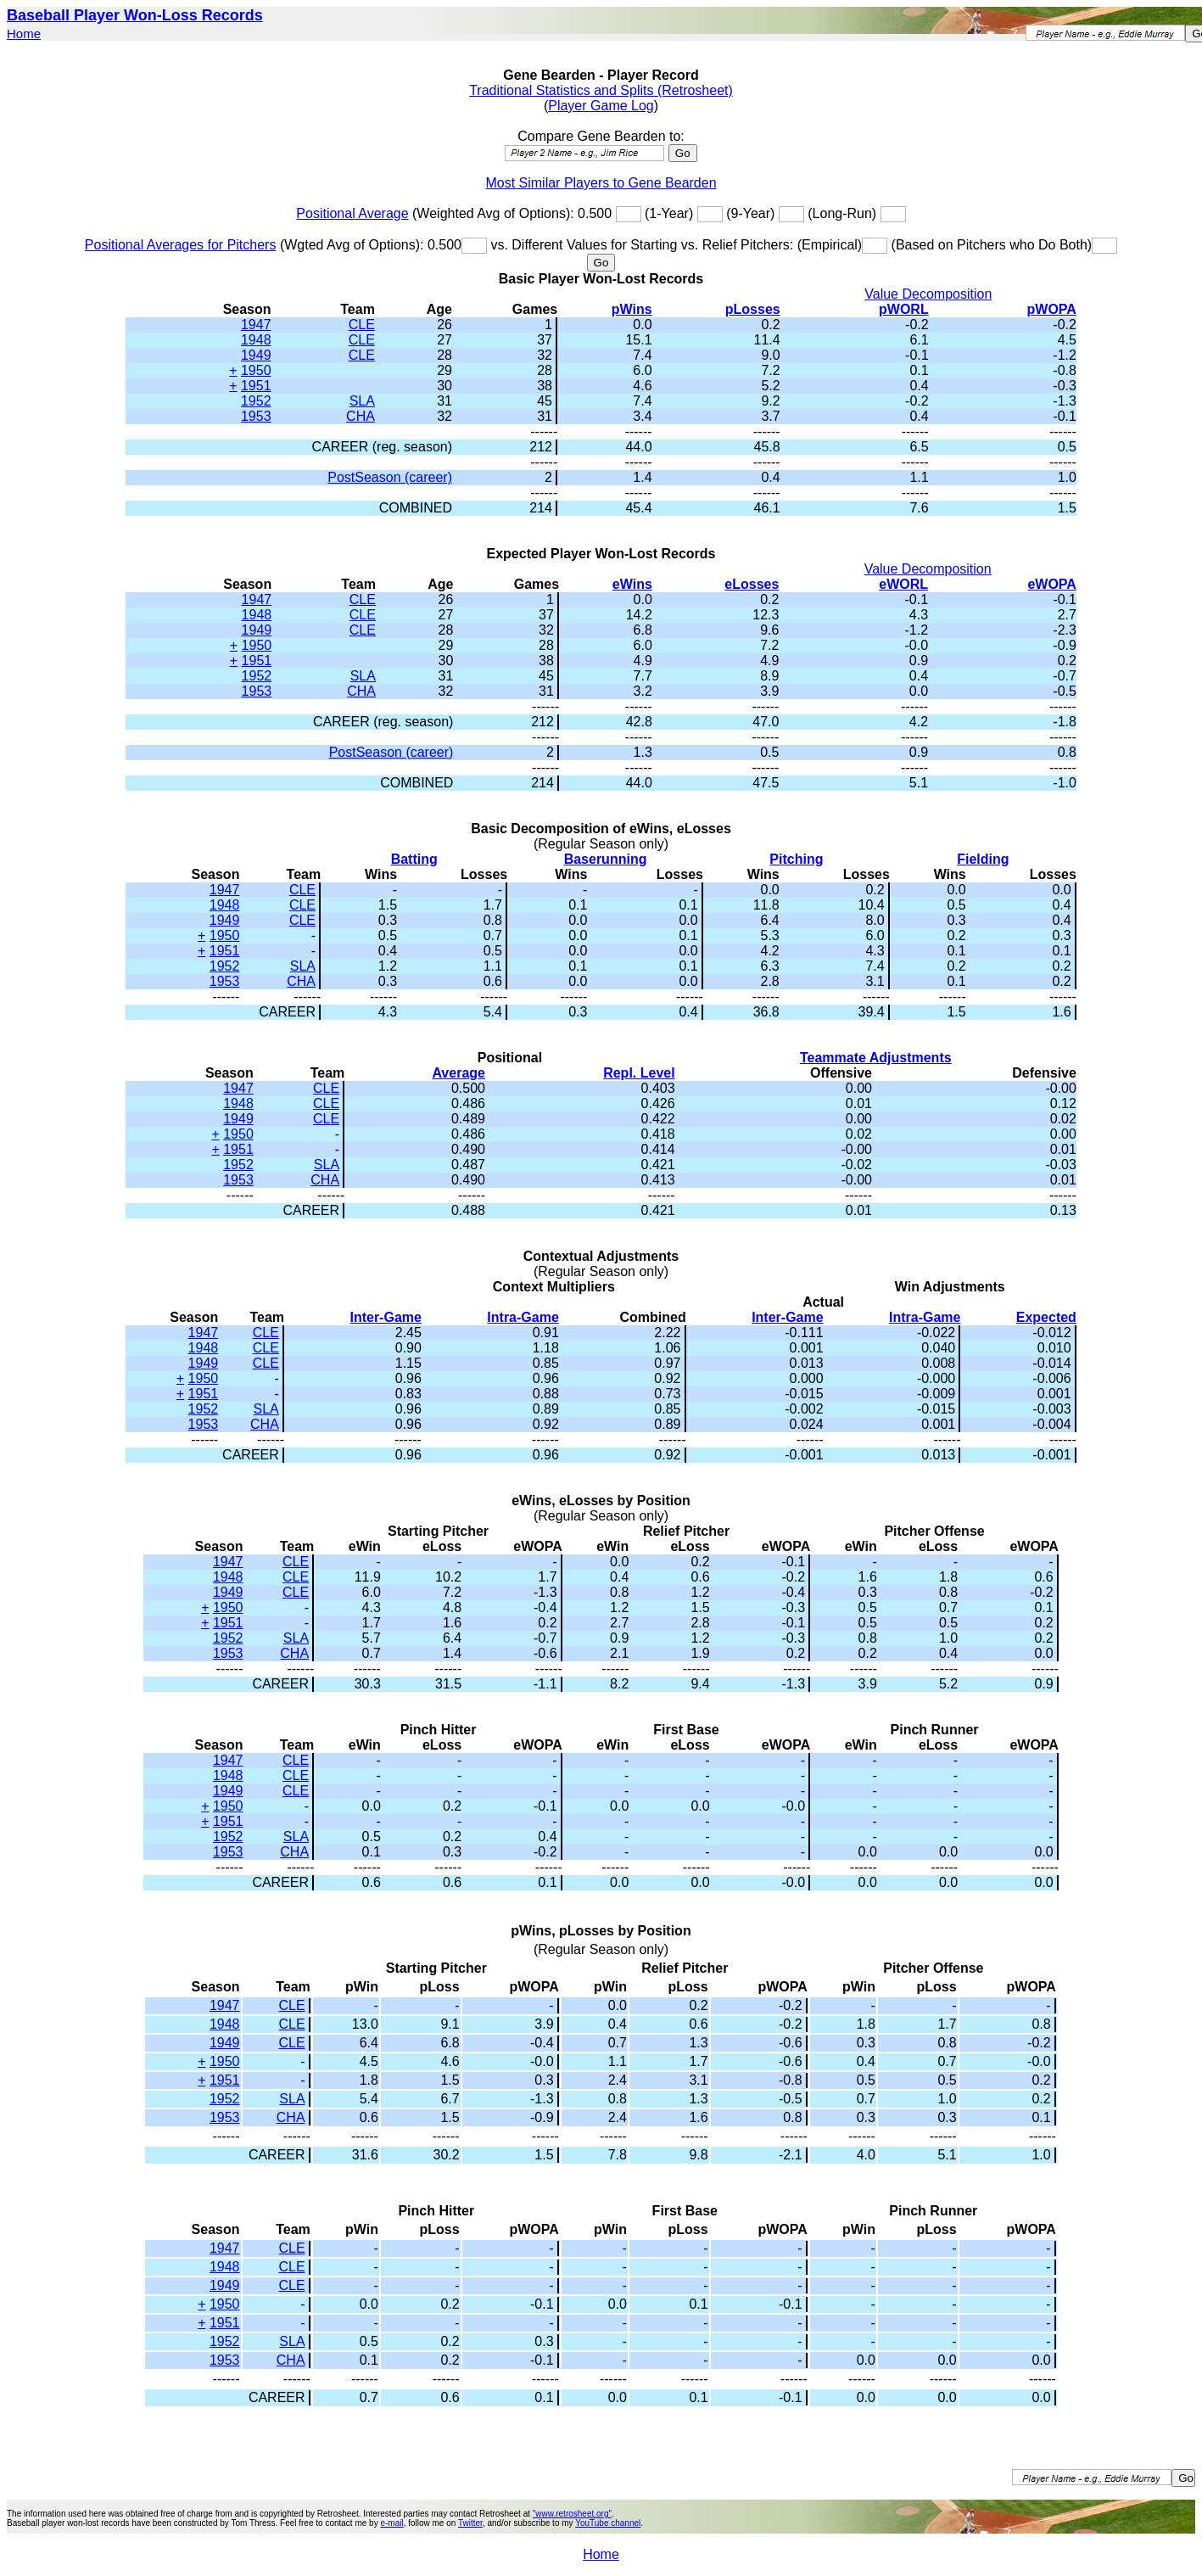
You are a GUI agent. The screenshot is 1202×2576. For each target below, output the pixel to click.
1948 (256, 340)
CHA (360, 416)
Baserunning (605, 859)
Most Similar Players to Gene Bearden (600, 183)
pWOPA (1051, 309)
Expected (1046, 1317)
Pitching (796, 859)
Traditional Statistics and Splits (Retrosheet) (601, 90)
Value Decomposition (928, 294)
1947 (256, 324)
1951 (256, 385)
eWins (632, 584)
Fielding (983, 859)
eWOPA (1051, 584)
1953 (256, 416)
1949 (256, 355)
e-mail (391, 2523)
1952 (256, 401)
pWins (632, 309)
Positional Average (352, 213)
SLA (362, 401)
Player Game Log (601, 105)
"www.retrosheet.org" (572, 2513)
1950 (256, 370)
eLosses (751, 584)
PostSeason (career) (389, 477)
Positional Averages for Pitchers (181, 245)
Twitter (470, 2523)
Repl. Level (638, 1073)
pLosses (752, 309)
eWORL (903, 584)
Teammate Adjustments (876, 1057)
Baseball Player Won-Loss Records (135, 15)
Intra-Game (522, 1317)
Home (24, 33)
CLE (362, 324)
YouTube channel (607, 2523)
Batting (414, 859)
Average (458, 1073)
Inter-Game (385, 1317)
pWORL (904, 309)
